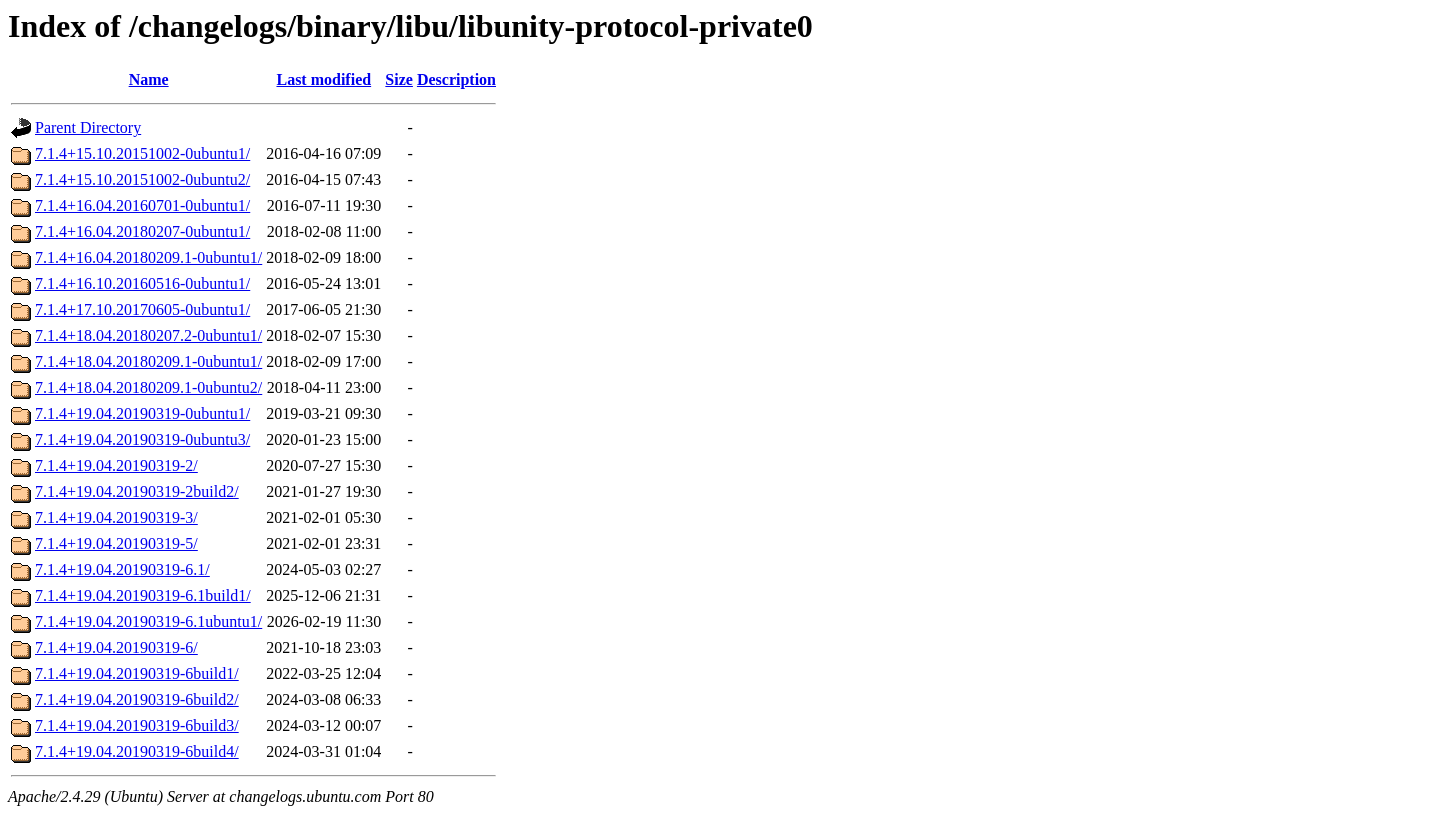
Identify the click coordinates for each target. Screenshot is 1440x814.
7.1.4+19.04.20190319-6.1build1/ (143, 595)
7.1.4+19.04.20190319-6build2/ (137, 699)
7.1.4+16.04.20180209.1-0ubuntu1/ (148, 257)
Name (149, 79)
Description (456, 79)
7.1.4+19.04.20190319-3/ (116, 517)
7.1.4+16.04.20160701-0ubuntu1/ (142, 205)
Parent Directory (88, 127)
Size (399, 79)
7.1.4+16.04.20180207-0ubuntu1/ (142, 231)
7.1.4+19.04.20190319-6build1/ (137, 673)
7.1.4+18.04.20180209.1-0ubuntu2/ (148, 387)
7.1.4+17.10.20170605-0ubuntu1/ (142, 309)
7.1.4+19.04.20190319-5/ (116, 543)
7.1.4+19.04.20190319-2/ (116, 465)
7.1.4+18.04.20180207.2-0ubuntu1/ (148, 335)
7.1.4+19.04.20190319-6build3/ (137, 725)
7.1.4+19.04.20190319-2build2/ (137, 491)
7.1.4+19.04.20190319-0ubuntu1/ (142, 413)
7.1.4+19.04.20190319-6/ (116, 647)
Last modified (323, 79)
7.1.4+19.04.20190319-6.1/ (122, 569)
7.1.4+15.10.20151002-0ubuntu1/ (142, 153)
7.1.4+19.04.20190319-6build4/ (137, 751)
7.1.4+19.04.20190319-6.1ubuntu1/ (148, 621)
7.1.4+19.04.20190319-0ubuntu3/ (142, 439)
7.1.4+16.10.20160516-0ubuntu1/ (142, 283)
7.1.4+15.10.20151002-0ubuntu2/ (142, 179)
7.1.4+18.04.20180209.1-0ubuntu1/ (148, 361)
